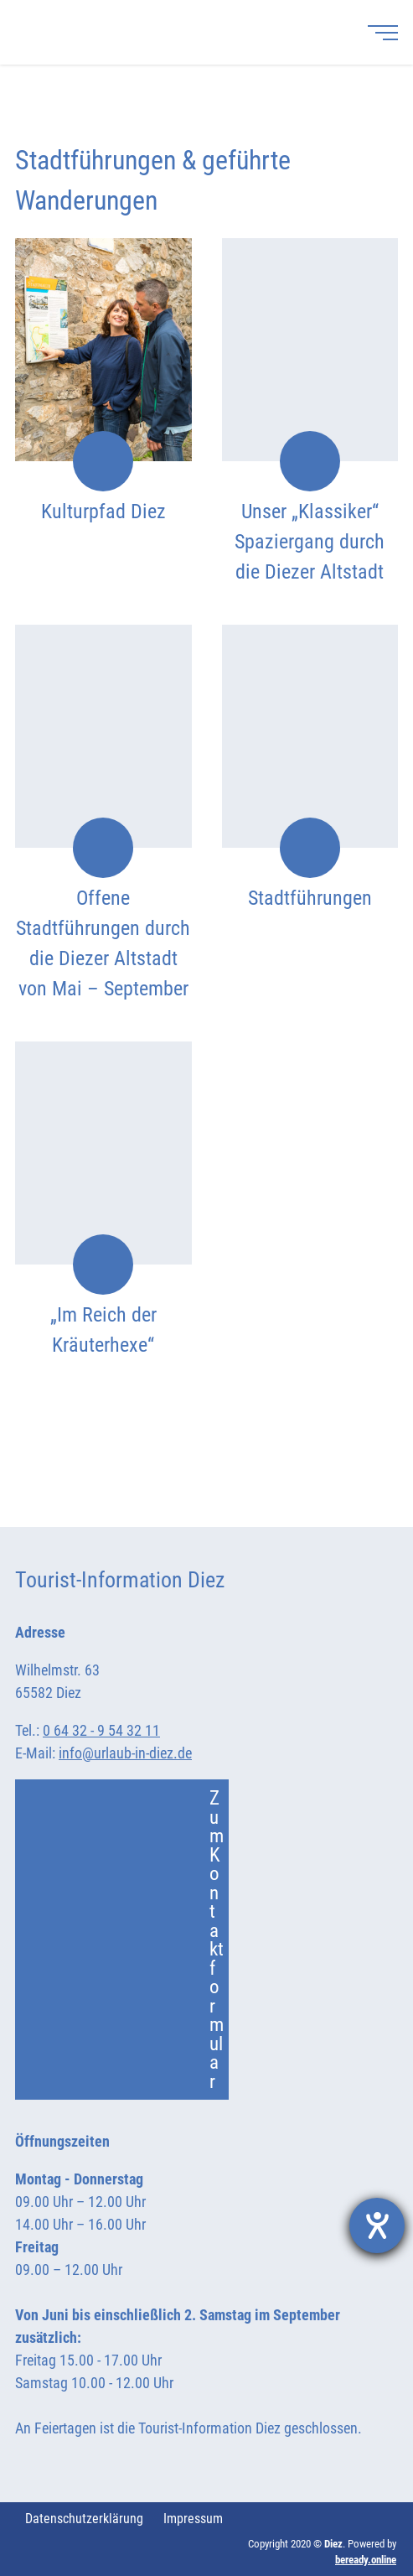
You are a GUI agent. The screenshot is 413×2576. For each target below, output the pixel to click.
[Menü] (383, 32)
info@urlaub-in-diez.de (125, 1753)
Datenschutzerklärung (84, 2519)
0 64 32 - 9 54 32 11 (101, 1730)
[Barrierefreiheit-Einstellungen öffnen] (377, 2225)
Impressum (193, 2519)
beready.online (365, 2559)
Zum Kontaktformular (129, 1939)
